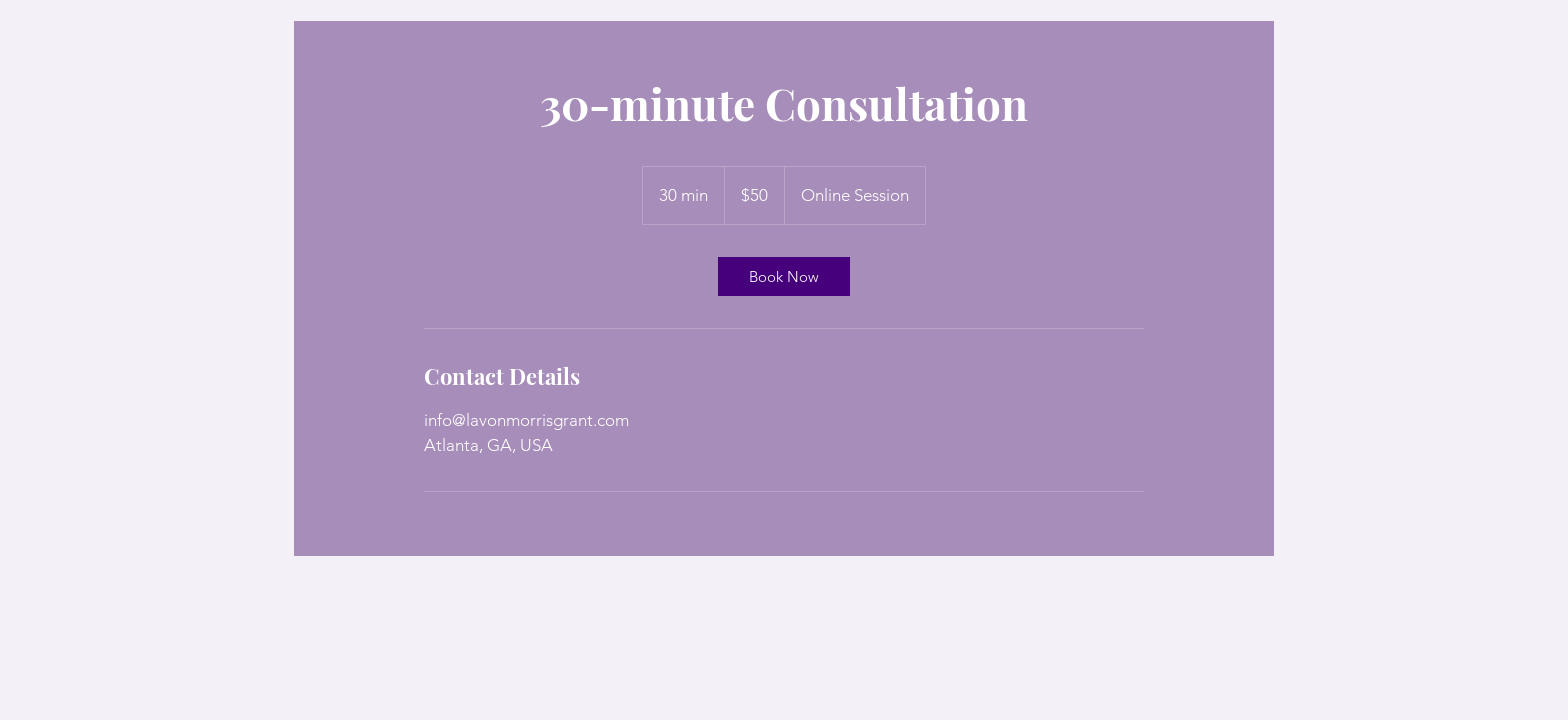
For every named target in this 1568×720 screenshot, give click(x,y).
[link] (784, 276)
